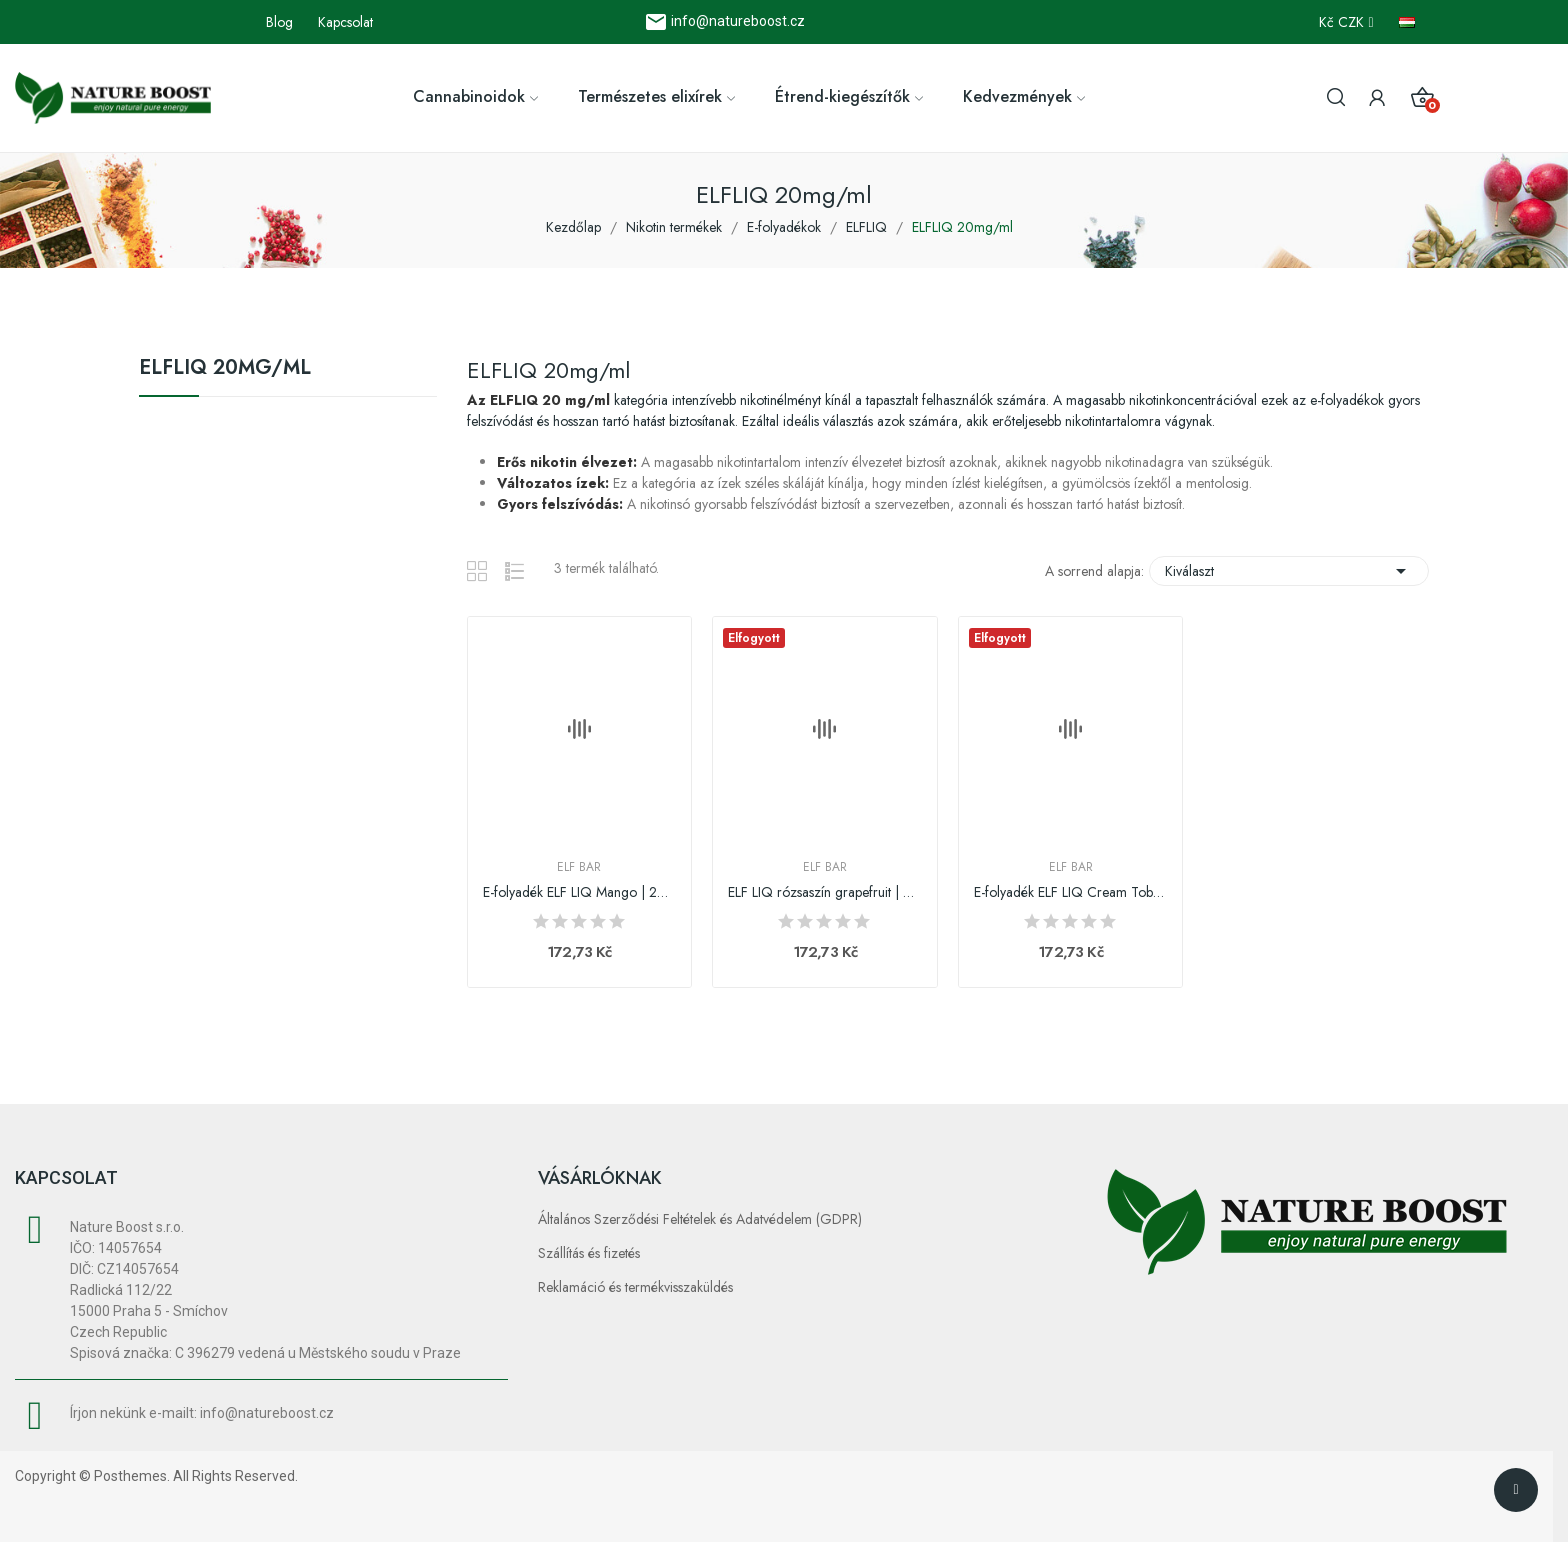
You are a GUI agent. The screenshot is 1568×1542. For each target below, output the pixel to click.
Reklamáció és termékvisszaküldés (635, 1287)
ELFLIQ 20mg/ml (225, 370)
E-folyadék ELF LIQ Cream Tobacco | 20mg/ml (1071, 892)
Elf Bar (579, 867)
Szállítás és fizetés (589, 1253)
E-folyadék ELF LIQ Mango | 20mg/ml (580, 892)
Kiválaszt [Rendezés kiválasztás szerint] (1289, 571)
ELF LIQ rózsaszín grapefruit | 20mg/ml (825, 892)
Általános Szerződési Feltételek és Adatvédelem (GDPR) (700, 1219)
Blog (279, 22)
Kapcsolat (345, 22)
